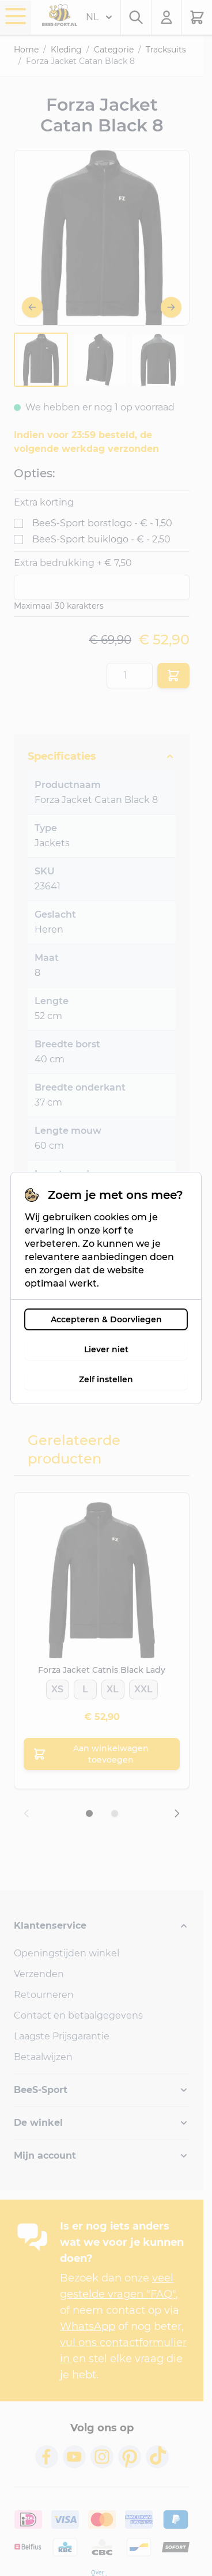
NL (99, 17)
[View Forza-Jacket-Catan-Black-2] (100, 360)
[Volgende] (171, 307)
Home (26, 49)
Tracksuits (166, 49)
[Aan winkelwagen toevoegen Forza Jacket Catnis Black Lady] (102, 1754)
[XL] (112, 1686)
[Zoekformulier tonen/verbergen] (136, 17)
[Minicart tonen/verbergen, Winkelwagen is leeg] (197, 17)
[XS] (57, 1686)
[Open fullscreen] (102, 238)
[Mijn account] (167, 17)
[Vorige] (32, 307)
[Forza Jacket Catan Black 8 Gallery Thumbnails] (100, 360)
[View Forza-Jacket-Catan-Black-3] (158, 360)
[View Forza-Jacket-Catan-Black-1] (41, 360)
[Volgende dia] (177, 1813)
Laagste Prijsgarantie (61, 2036)
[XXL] (143, 1686)
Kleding (66, 49)
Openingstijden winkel (66, 1953)
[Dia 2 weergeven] (114, 1813)
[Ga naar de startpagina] (59, 15)
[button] (102, 1926)
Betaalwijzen (43, 2056)
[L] (85, 1686)
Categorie (114, 49)
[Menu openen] (15, 16)
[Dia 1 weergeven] (89, 1813)
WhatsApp (87, 2326)
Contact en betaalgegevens (78, 2015)
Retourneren (44, 1994)
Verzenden (39, 1973)
